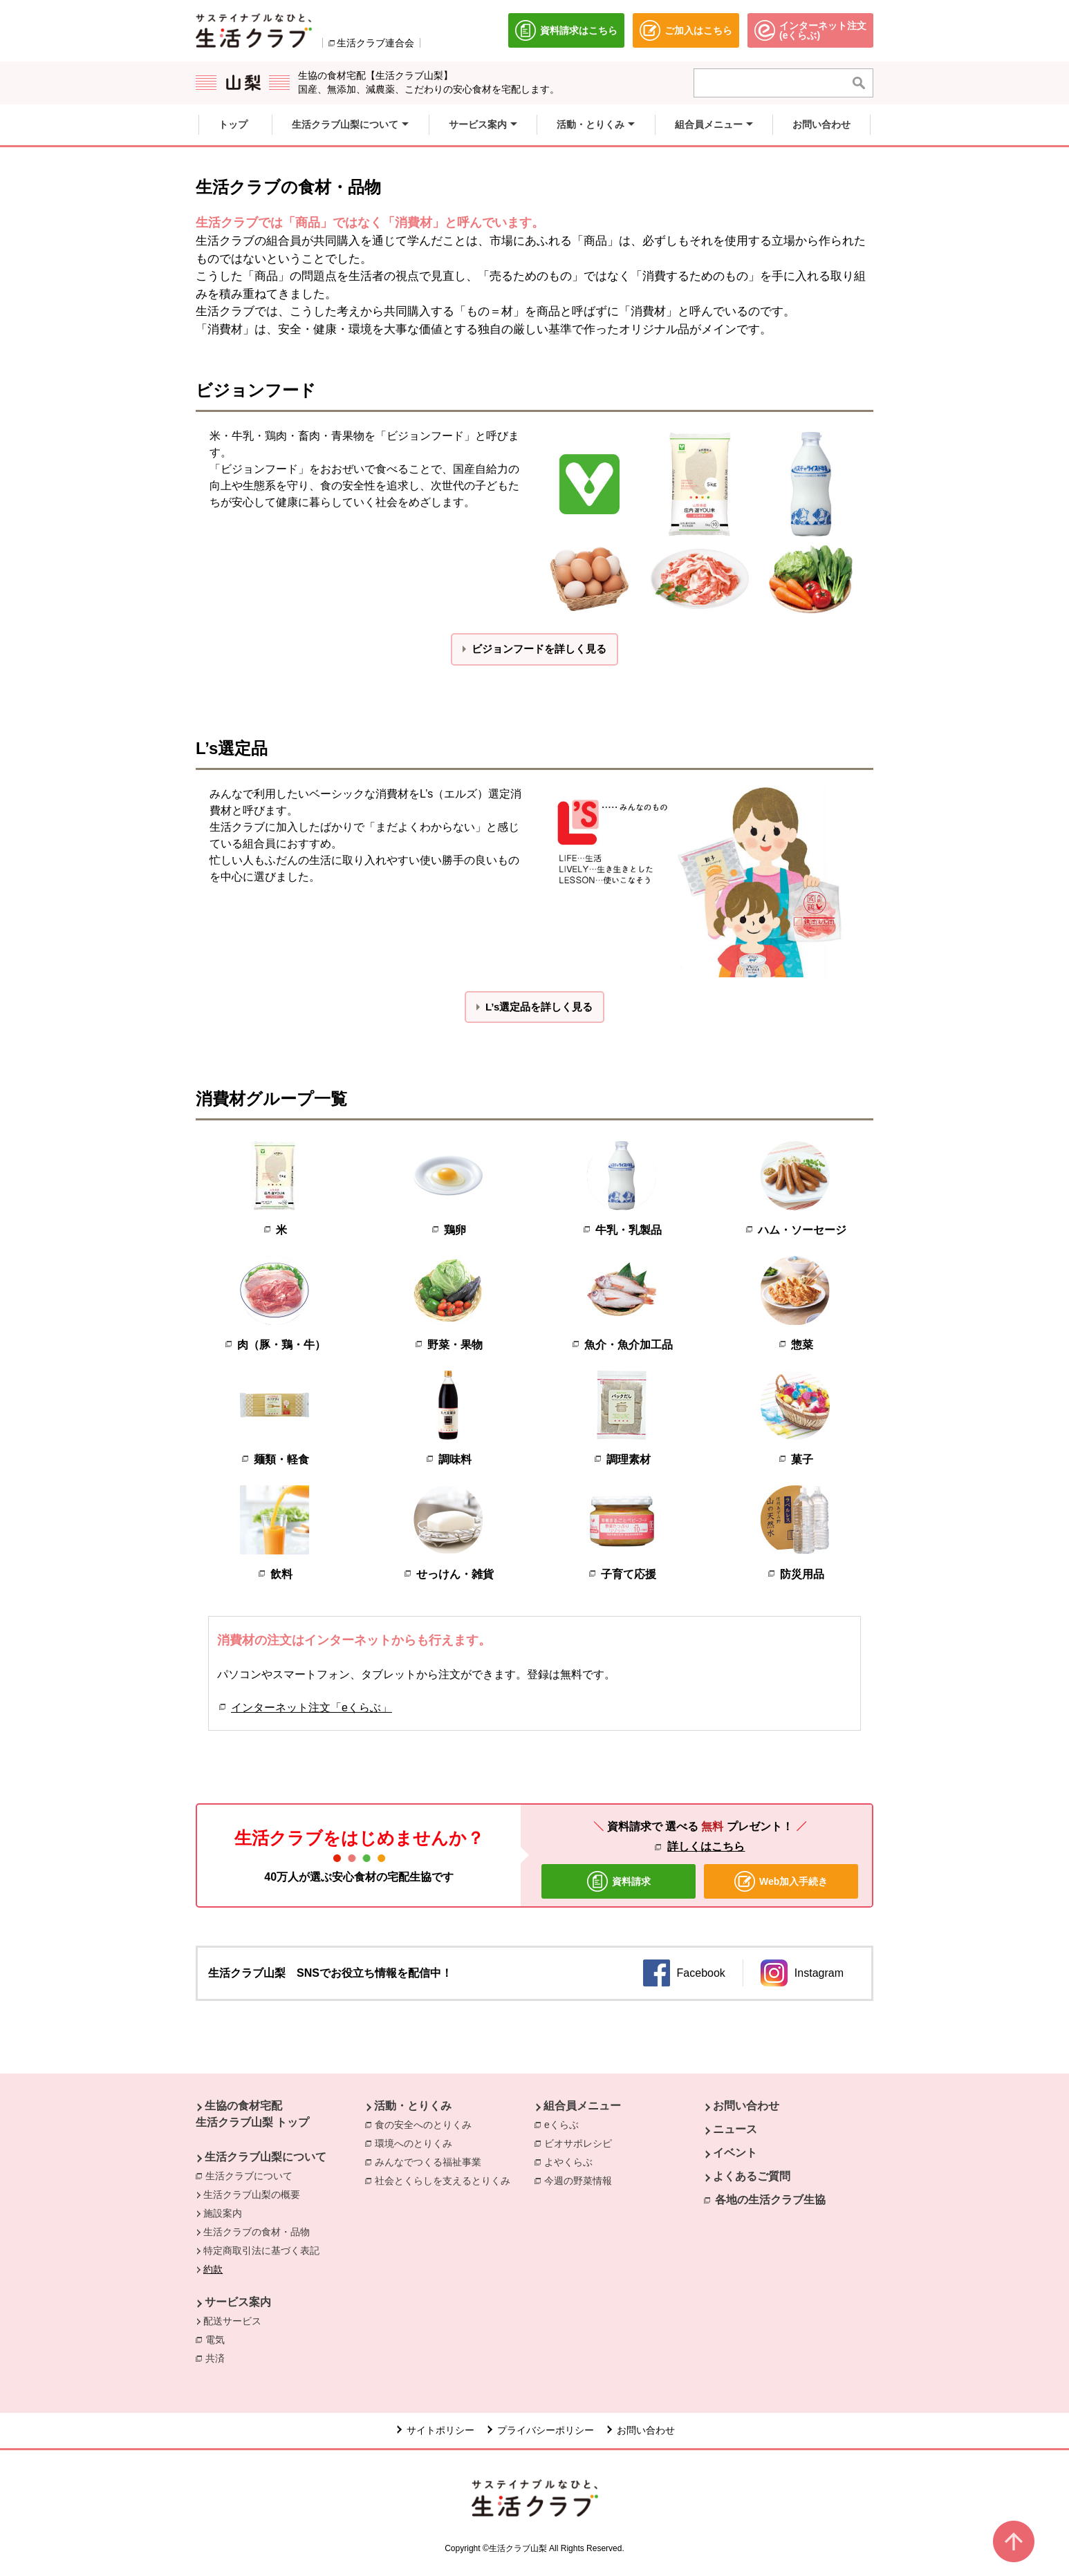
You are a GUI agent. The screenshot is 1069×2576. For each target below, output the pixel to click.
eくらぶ (565, 2124)
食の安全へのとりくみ (423, 2124)
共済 (215, 2358)
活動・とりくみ (413, 2106)
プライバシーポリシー (545, 2430)
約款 (213, 2269)
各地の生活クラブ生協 (770, 2200)
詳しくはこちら (706, 1846)
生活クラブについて (248, 2175)
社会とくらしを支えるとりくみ (442, 2180)
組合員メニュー (582, 2106)
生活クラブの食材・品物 (256, 2231)
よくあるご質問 (751, 2176)
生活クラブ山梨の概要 (251, 2194)
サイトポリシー (440, 2430)
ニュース (735, 2129)
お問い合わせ (746, 2106)
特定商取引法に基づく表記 (261, 2250)
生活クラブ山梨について (265, 2157)
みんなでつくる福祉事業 (428, 2162)
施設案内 (222, 2213)
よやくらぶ (571, 2161)
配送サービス (232, 2320)
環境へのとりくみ (413, 2143)
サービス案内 (238, 2302)
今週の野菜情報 (581, 2180)
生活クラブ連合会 (375, 43)
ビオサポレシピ (581, 2142)
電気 (218, 2339)
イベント (735, 2153)
